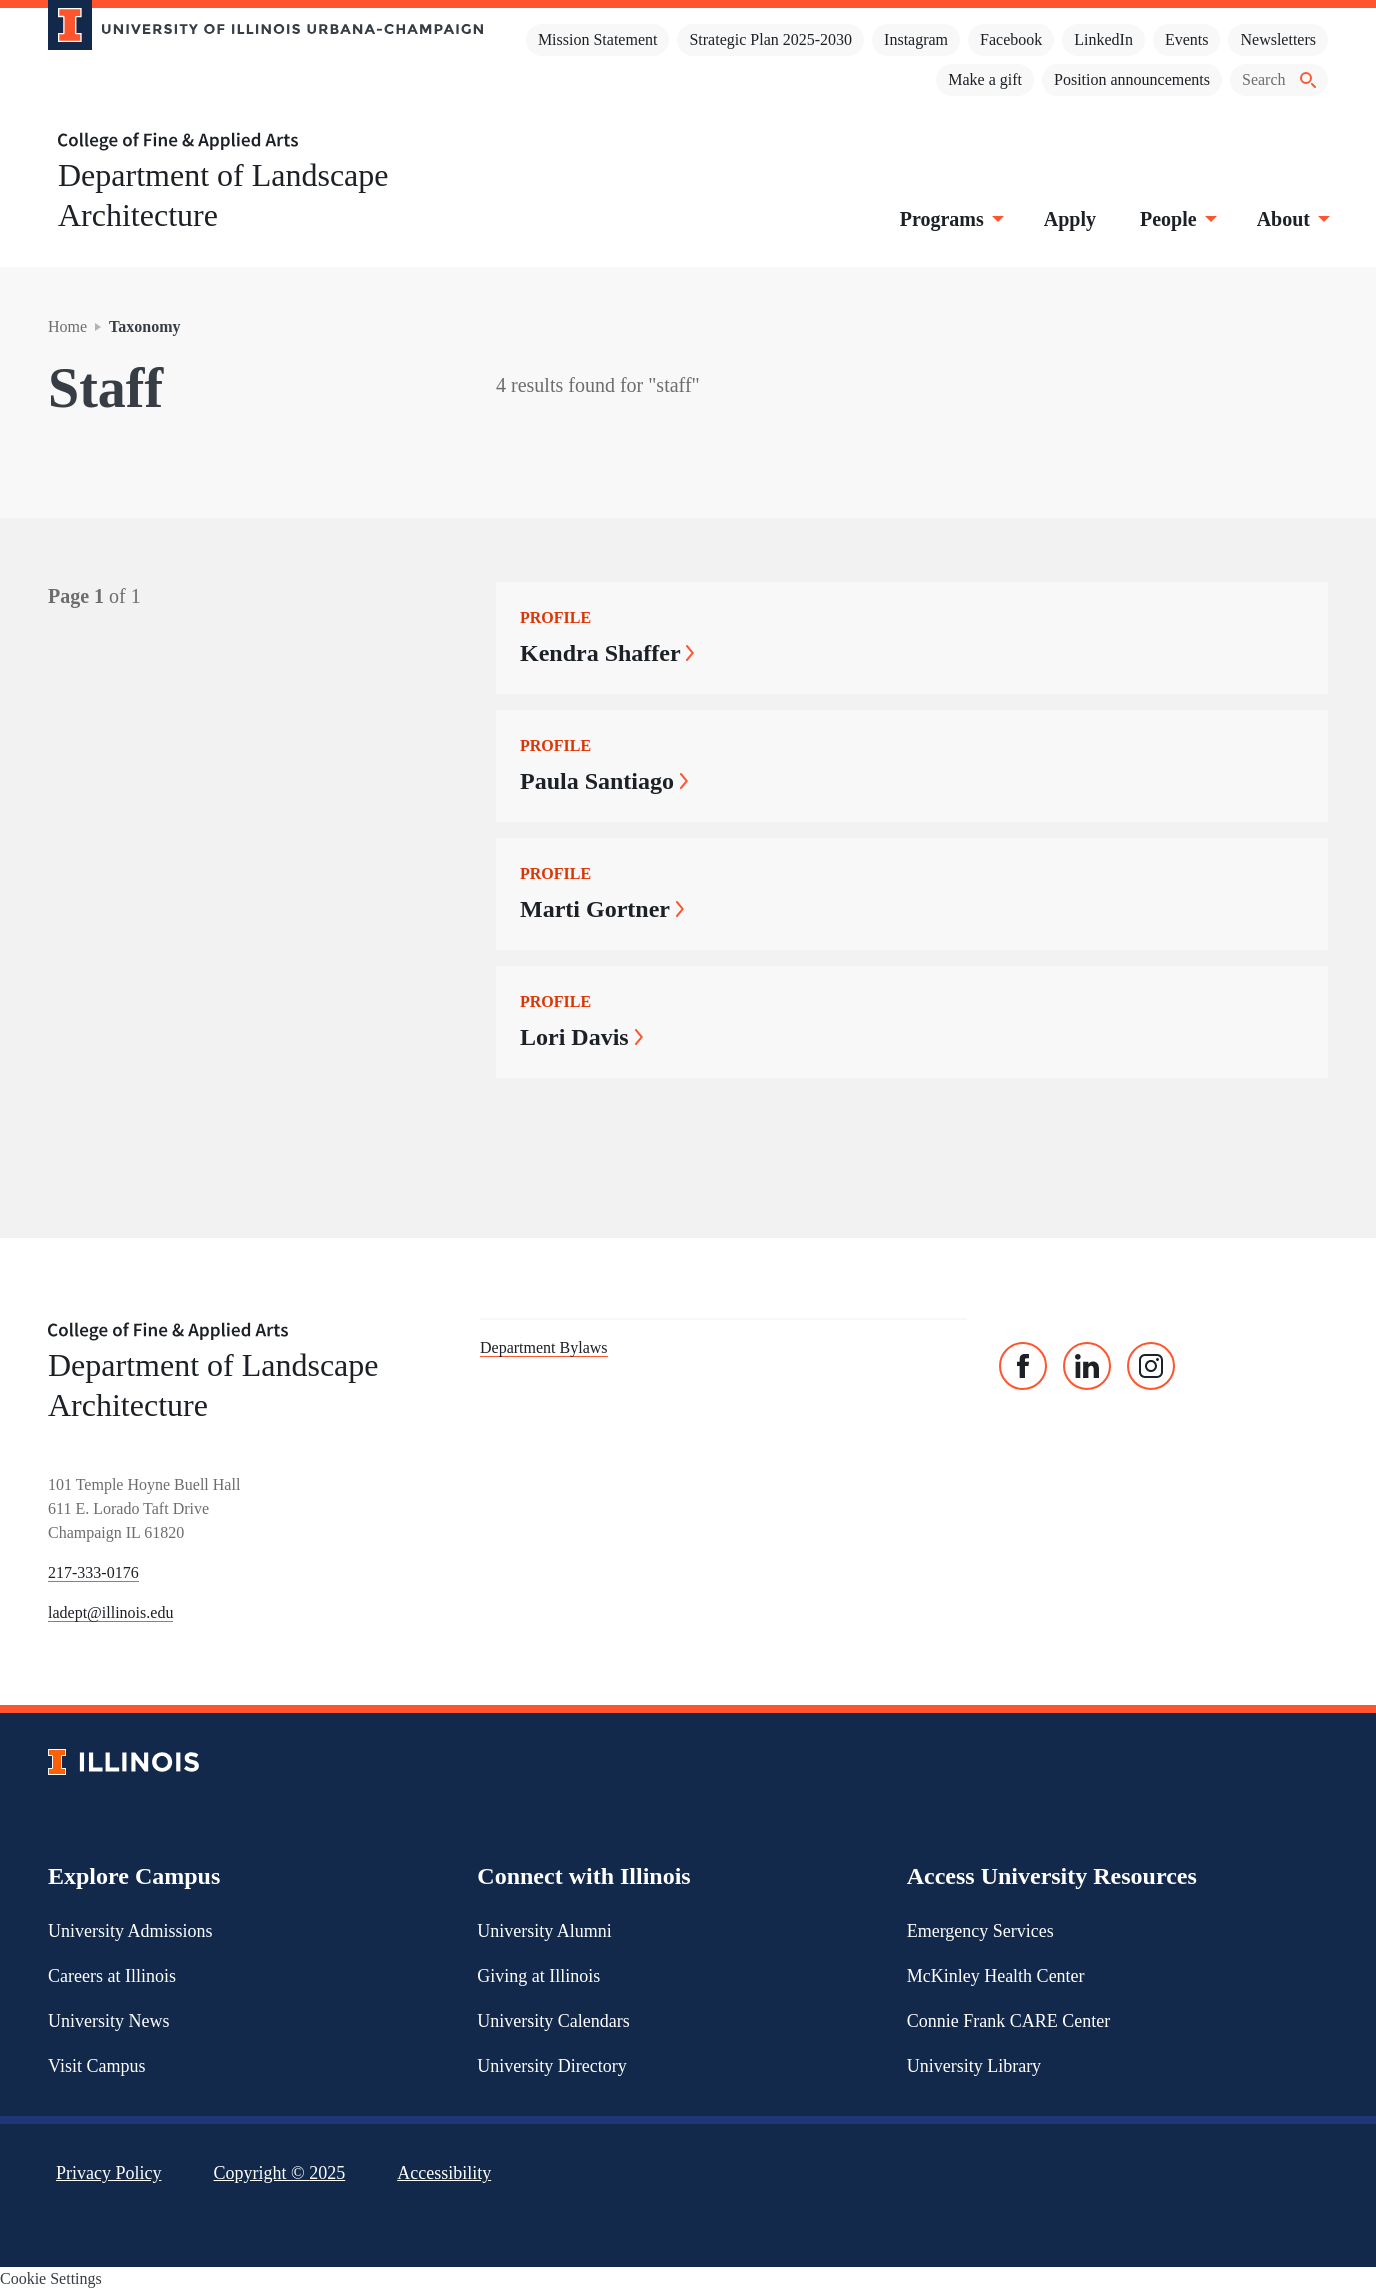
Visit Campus (96, 2066)
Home (67, 326)
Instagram (916, 39)
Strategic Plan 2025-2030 (770, 39)
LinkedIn (1103, 39)
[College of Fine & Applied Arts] (258, 141)
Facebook (1011, 39)
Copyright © (280, 2173)
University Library (974, 2066)
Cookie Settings (51, 2278)
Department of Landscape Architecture (223, 195)
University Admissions (130, 1931)
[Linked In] (1087, 1366)
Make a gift (985, 79)
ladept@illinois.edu (110, 1612)
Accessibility (444, 2173)
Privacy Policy (109, 2173)
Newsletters (1278, 39)
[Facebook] (1023, 1366)
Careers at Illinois (112, 1976)
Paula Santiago (604, 781)
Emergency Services (980, 1931)
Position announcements (1132, 79)
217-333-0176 (93, 1572)
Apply (1070, 219)
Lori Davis (581, 1037)
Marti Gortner (602, 909)
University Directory (551, 2066)
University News (108, 2021)
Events (1187, 39)
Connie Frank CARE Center (1008, 2021)
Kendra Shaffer (607, 653)
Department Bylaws (544, 1347)
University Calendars (553, 2021)
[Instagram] (1151, 1366)
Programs (950, 219)
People (1176, 219)
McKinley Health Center (996, 1976)
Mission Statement (598, 39)
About (1291, 219)
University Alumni (544, 1931)
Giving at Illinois (538, 1976)
